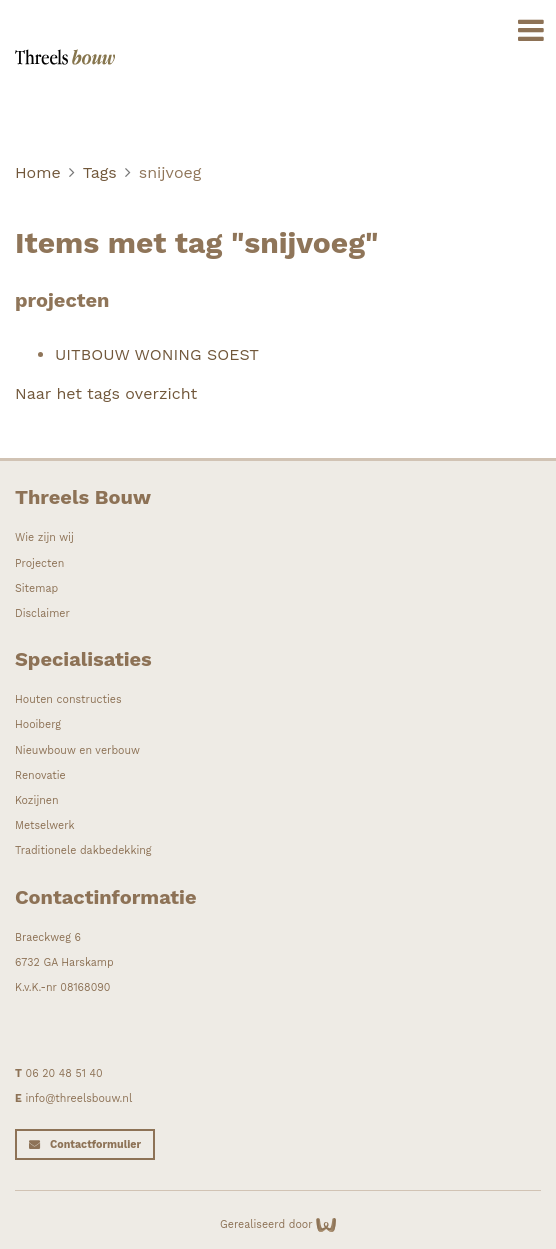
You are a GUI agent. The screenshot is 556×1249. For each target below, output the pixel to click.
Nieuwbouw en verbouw (77, 750)
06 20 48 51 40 (64, 1073)
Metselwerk (45, 825)
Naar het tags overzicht (106, 393)
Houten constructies (68, 699)
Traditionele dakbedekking (83, 850)
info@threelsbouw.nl (78, 1098)
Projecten (39, 563)
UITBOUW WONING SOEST (157, 354)
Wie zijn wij (44, 537)
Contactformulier (95, 1144)
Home (38, 172)
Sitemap (36, 588)
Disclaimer (42, 613)
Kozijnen (37, 800)
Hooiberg (38, 724)
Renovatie (40, 775)
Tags (100, 172)
